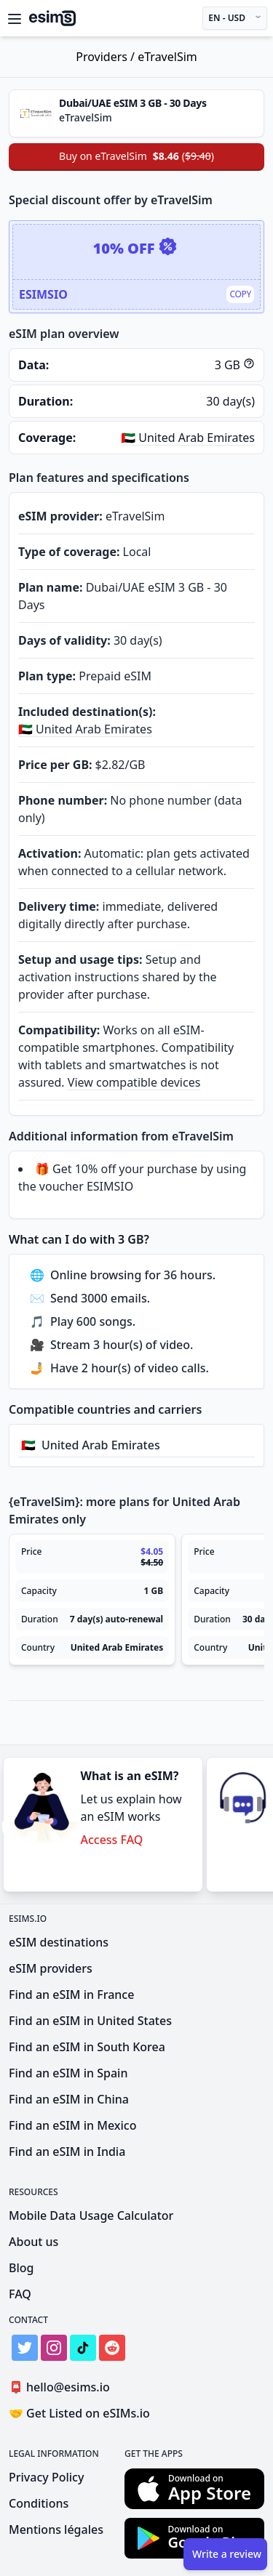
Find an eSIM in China (69, 2099)
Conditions (38, 2503)
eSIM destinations (58, 1942)
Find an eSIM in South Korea (87, 2047)
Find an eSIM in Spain (68, 2073)
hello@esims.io (62, 2387)
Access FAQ (111, 1840)
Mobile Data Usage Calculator (91, 2215)
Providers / (107, 57)
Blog (21, 2268)
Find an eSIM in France (71, 1995)
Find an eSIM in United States (90, 2021)
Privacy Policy (46, 2477)
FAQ (20, 2294)
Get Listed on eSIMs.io (79, 2413)
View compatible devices (134, 1082)
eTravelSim (167, 57)
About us (33, 2242)
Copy (240, 294)
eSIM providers (50, 1968)
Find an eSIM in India (67, 2152)
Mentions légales (56, 2529)
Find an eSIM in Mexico (72, 2125)
